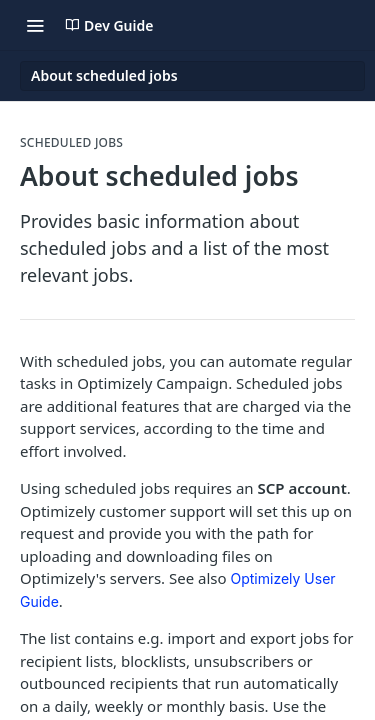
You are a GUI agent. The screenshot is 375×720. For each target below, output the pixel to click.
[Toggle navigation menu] (35, 25)
